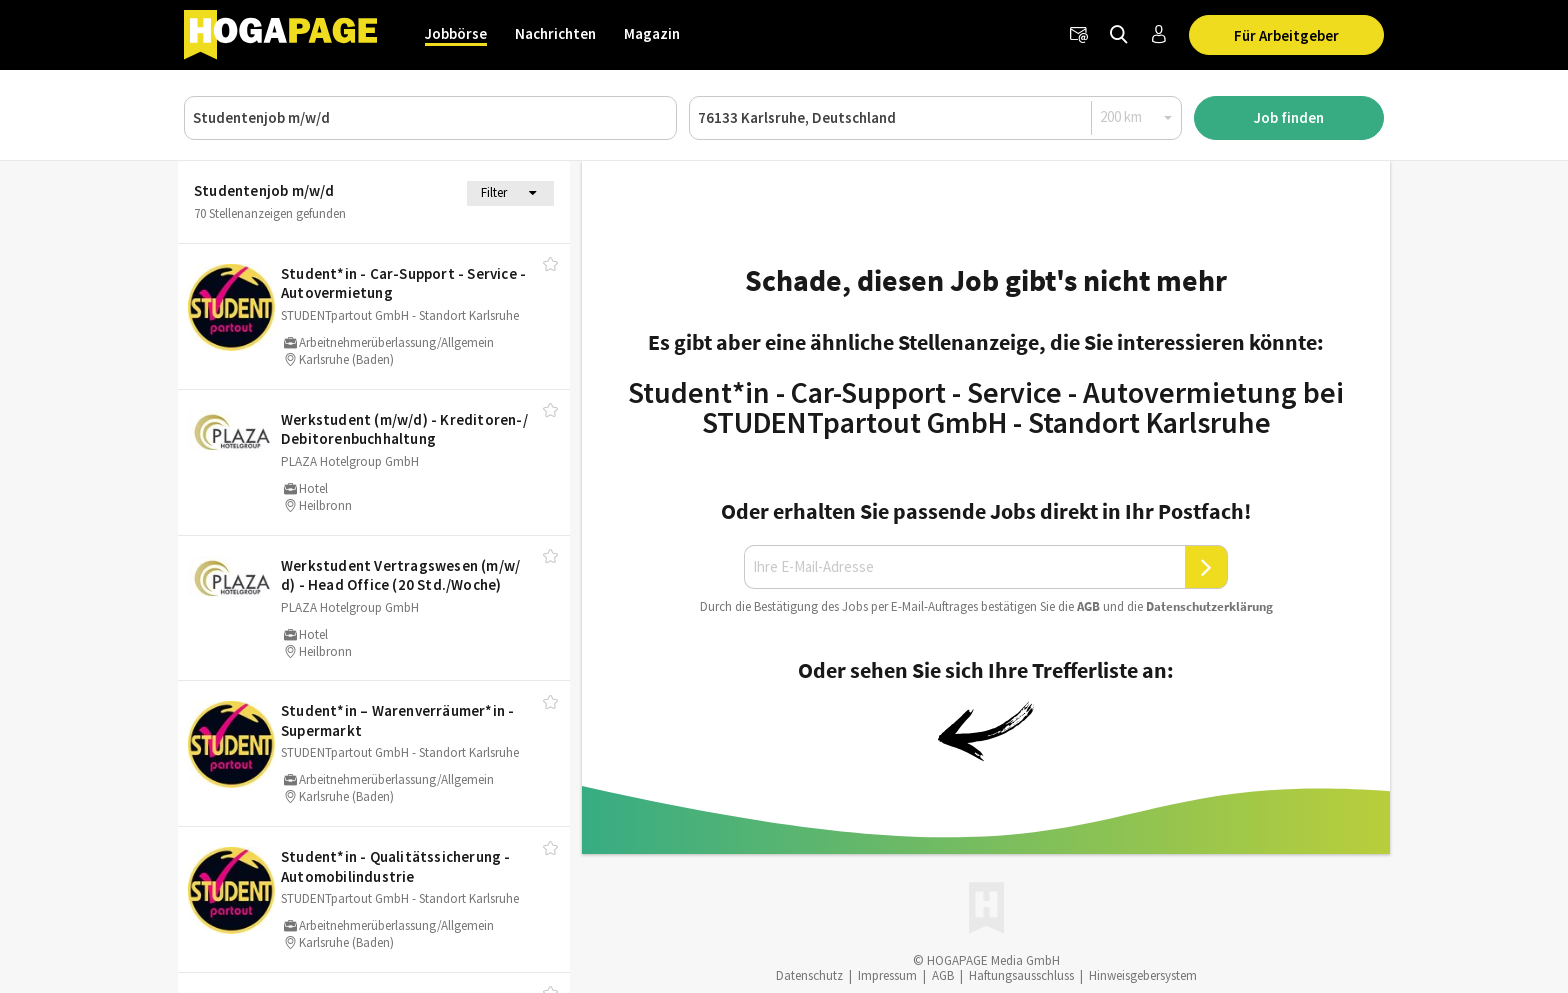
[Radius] (1137, 117)
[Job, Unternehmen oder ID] (430, 118)
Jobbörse (456, 33)
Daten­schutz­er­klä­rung (1209, 606)
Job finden (1289, 117)
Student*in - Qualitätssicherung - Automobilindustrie (396, 866)
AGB (1088, 606)
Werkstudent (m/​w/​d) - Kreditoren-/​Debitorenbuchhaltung (404, 429)
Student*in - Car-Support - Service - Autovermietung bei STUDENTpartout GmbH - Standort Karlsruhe (986, 407)
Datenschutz (809, 975)
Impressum (887, 975)
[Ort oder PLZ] (935, 118)
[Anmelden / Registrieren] (1159, 35)
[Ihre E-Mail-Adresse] (965, 567)
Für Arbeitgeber (1286, 35)
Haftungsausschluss (1021, 975)
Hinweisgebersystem (1143, 975)
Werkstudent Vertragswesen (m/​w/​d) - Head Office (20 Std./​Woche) (400, 575)
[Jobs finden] (1119, 35)
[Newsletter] (1079, 35)
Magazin (652, 33)
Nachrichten (555, 33)
